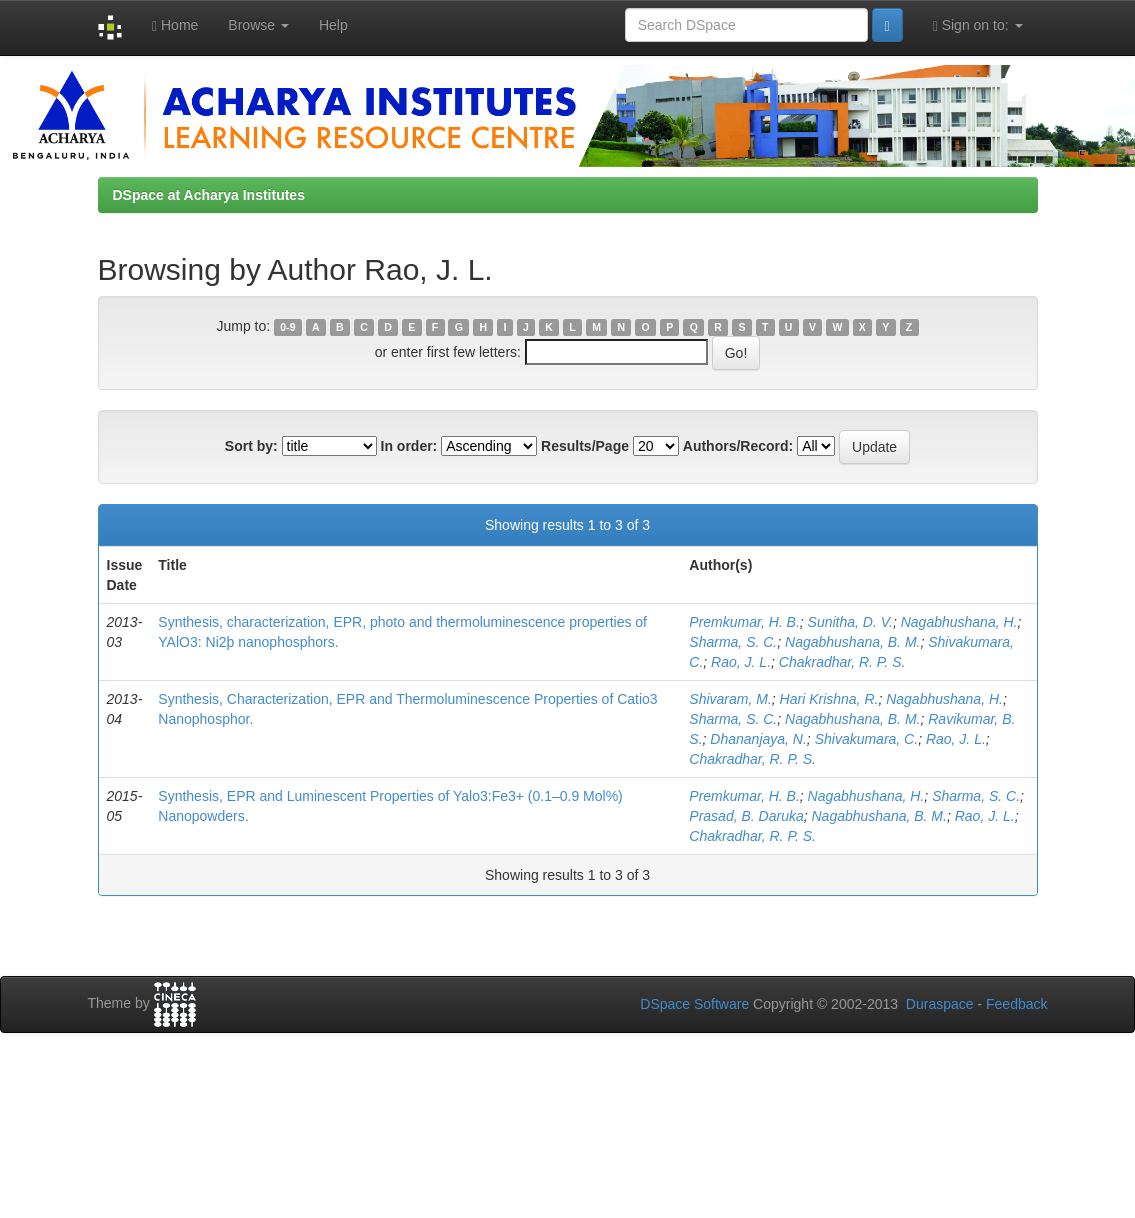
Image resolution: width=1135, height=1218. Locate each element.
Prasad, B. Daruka (746, 816)
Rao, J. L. (741, 662)
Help (333, 25)
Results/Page (585, 446)
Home (175, 25)
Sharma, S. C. (733, 642)
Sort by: (251, 446)
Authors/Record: (738, 446)
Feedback (1016, 1004)
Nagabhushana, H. (959, 622)
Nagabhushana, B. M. (852, 642)
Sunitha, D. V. (850, 622)
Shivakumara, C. (866, 739)
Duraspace (940, 1004)
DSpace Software (694, 1004)
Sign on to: (978, 25)
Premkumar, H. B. (744, 622)
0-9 (287, 327)
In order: (409, 446)
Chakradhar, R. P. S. (842, 662)
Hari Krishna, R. (829, 699)
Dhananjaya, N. (758, 739)
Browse (258, 25)
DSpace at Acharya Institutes (209, 195)
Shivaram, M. (730, 699)
